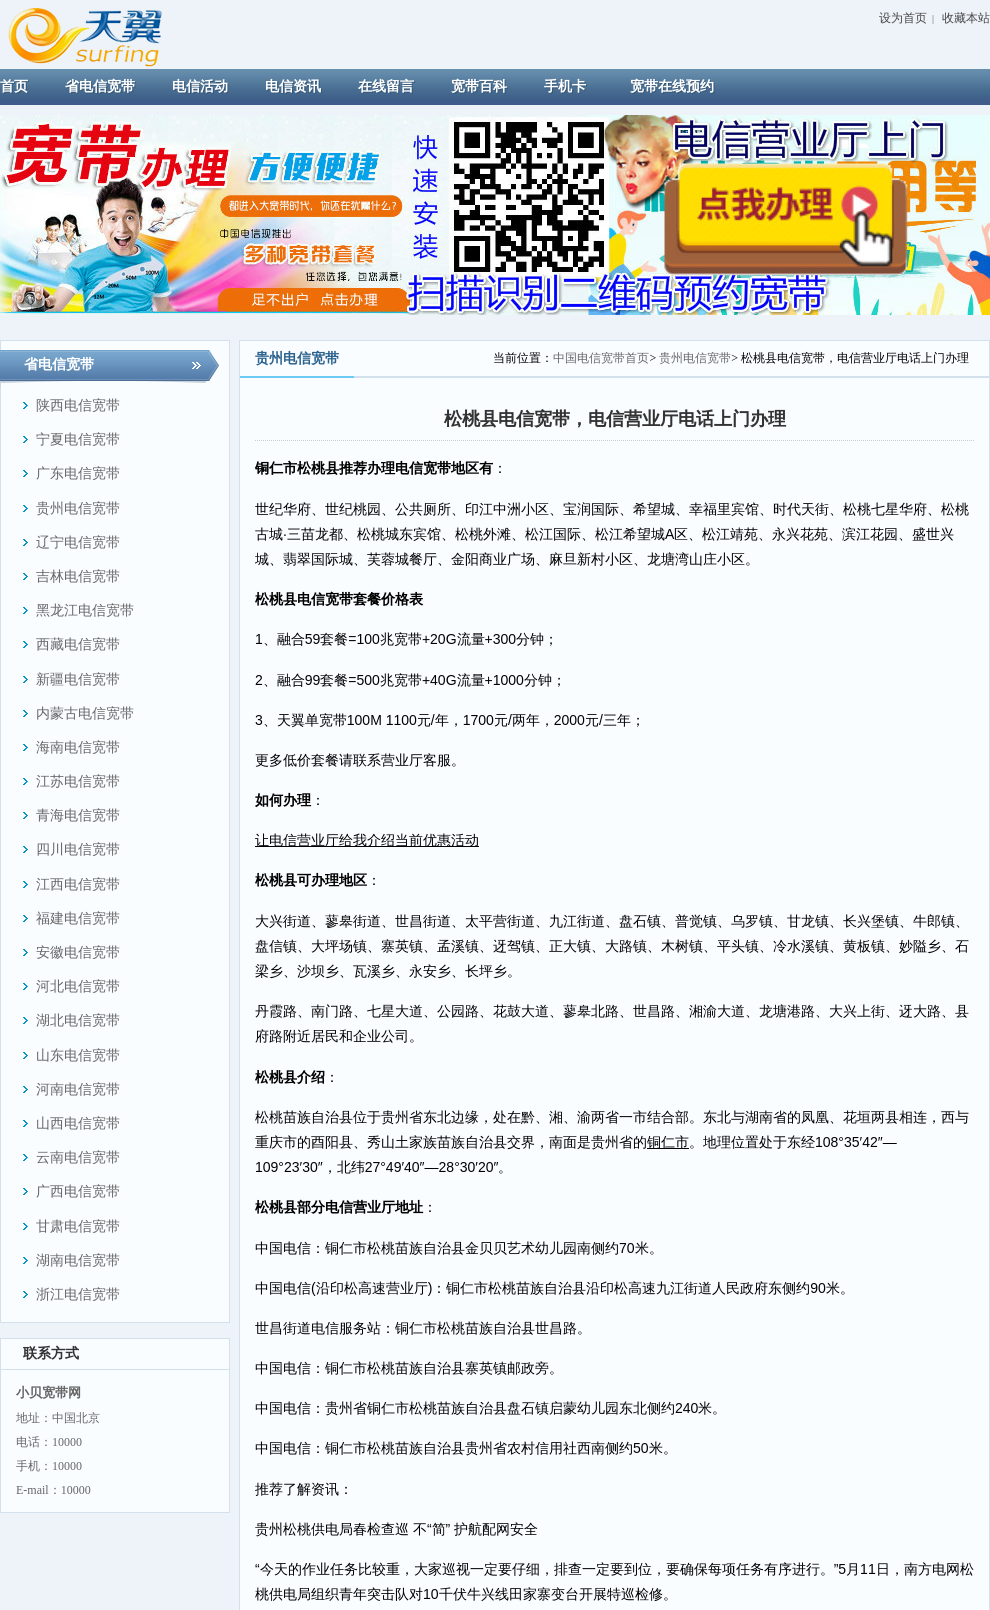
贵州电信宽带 (695, 358)
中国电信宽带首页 (601, 358)
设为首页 (903, 18)
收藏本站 (966, 18)
